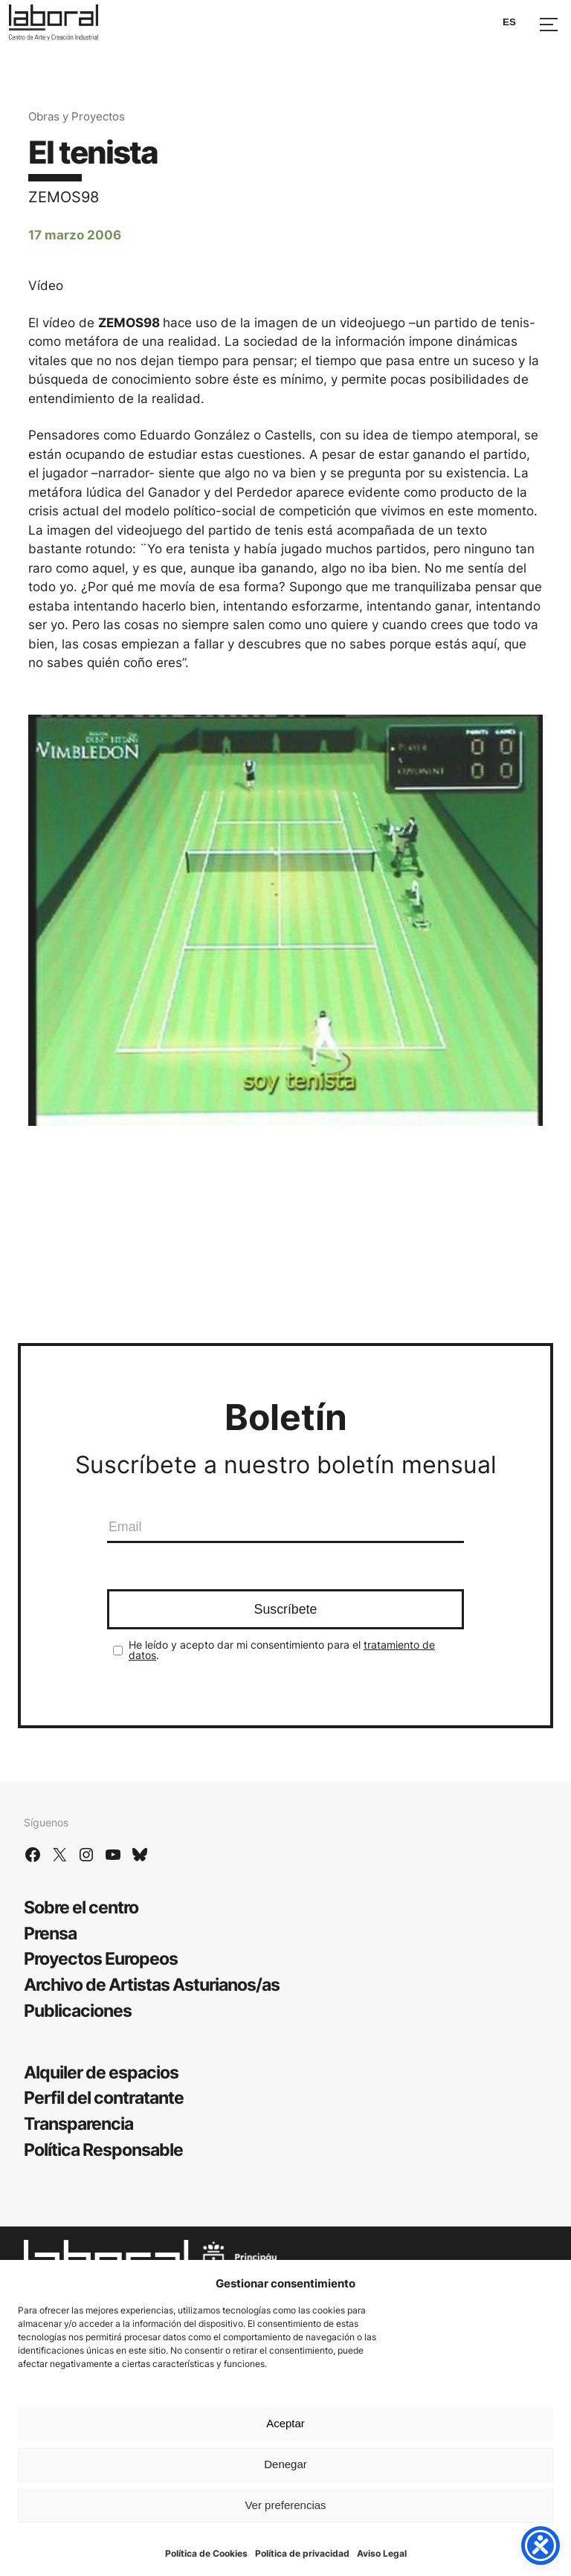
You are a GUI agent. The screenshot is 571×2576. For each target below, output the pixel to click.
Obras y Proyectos (76, 116)
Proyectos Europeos (101, 1958)
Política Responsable (103, 2149)
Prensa (50, 1933)
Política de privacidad (302, 2553)
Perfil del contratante (104, 2097)
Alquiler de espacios (101, 2072)
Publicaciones (78, 2010)
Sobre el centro (81, 1907)
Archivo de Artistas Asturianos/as (152, 1984)
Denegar (285, 2464)
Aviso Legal (382, 2553)
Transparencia (78, 2123)
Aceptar (285, 2423)
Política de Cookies (206, 2553)
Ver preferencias (285, 2505)
